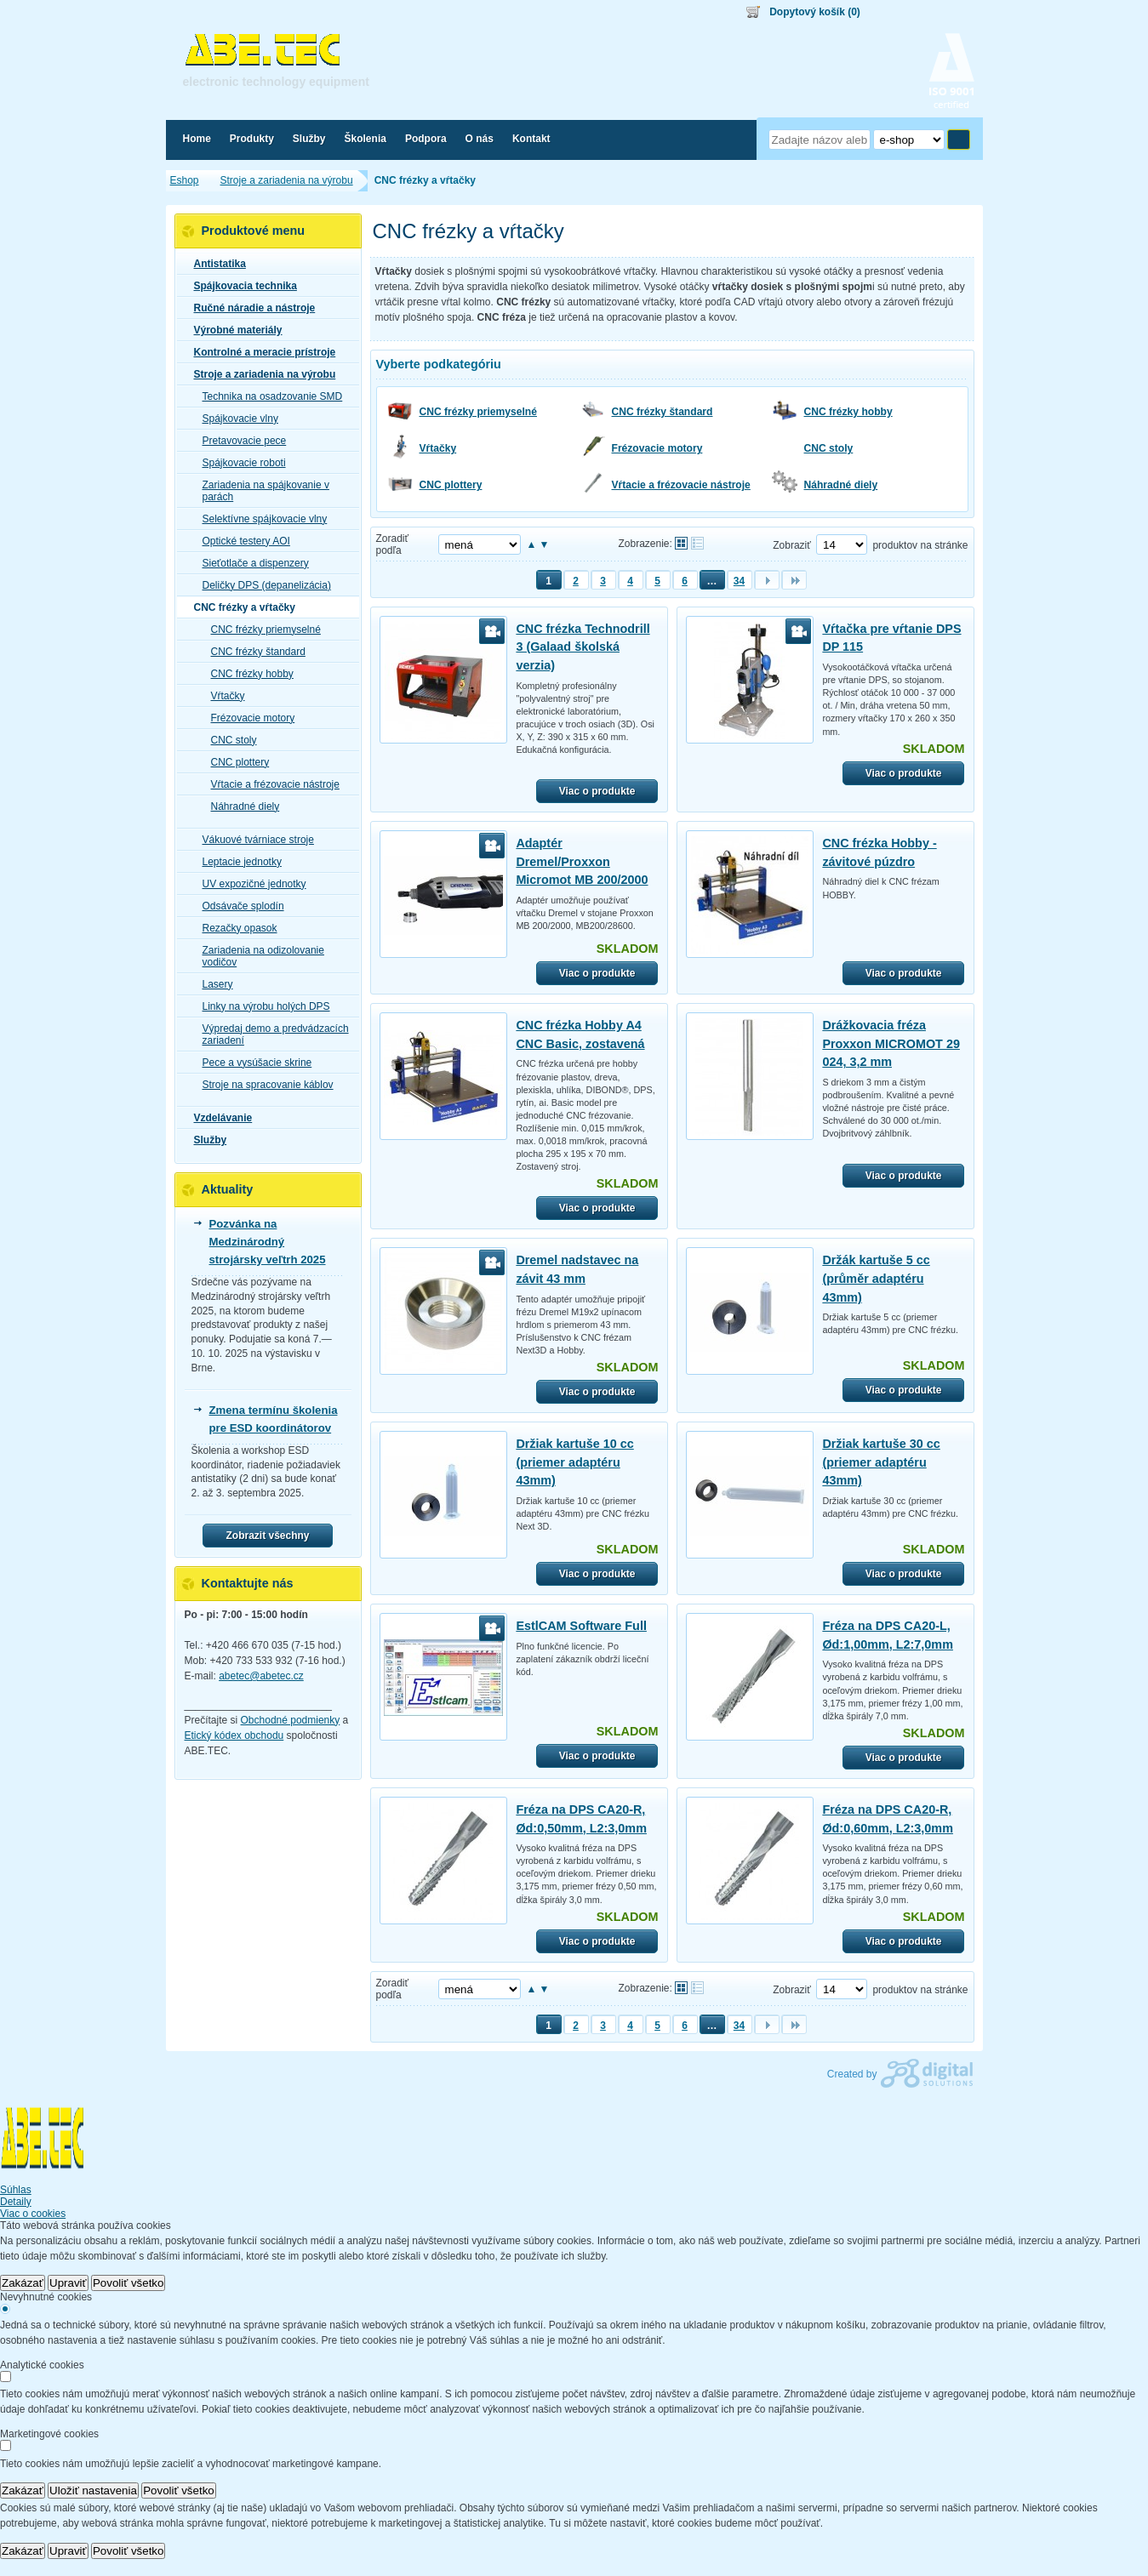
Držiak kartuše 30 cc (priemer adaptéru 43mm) (881, 1462)
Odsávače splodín (238, 906)
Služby (205, 1140)
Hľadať (958, 139)
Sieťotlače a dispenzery (250, 563)
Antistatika (215, 264)
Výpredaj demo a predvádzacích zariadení (270, 1034)
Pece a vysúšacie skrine (252, 1063)
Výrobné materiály (233, 330)
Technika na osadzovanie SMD (267, 396)
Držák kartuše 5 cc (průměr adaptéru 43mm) (875, 1278)
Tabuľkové (697, 543)
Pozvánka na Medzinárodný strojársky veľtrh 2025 (267, 1241)
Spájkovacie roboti (239, 463)
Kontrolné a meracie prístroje (260, 352)
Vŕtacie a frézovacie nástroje (681, 485)
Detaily (15, 2202)
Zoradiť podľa (392, 544)
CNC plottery (451, 485)
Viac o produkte (597, 791)
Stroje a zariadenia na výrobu (260, 374)
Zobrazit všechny (267, 1536)
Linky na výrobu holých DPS (261, 1006)
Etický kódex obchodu (234, 1735)
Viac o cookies (33, 2214)
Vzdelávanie (218, 1118)
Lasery (212, 984)
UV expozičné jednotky (249, 884)
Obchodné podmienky (290, 1720)
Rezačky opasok (234, 928)
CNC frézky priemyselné (478, 412)
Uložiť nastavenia (93, 2490)
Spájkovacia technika (240, 286)
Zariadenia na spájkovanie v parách (260, 491)
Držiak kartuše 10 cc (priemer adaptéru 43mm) (574, 1462)
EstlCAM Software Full (581, 1626)
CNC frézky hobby (848, 412)
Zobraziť (792, 545)
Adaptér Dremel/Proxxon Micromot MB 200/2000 (582, 861)
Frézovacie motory (657, 448)
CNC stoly (829, 448)
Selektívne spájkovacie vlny (260, 519)
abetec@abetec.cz (261, 1676)
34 (739, 581)
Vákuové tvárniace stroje (253, 840)
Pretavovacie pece (239, 441)
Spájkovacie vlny (235, 419)
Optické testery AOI (241, 541)
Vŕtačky (438, 448)
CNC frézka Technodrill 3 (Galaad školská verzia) (582, 647)
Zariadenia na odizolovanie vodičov (258, 956)
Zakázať (22, 2283)
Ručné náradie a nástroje (250, 308)
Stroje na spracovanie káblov (263, 1085)
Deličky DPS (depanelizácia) (261, 585)
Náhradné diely (841, 485)
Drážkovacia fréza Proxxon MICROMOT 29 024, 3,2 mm (891, 1043)
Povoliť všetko (128, 2283)
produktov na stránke (920, 545)
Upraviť (68, 2283)
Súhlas (15, 2190)
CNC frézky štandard (662, 412)
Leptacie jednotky (237, 862)
